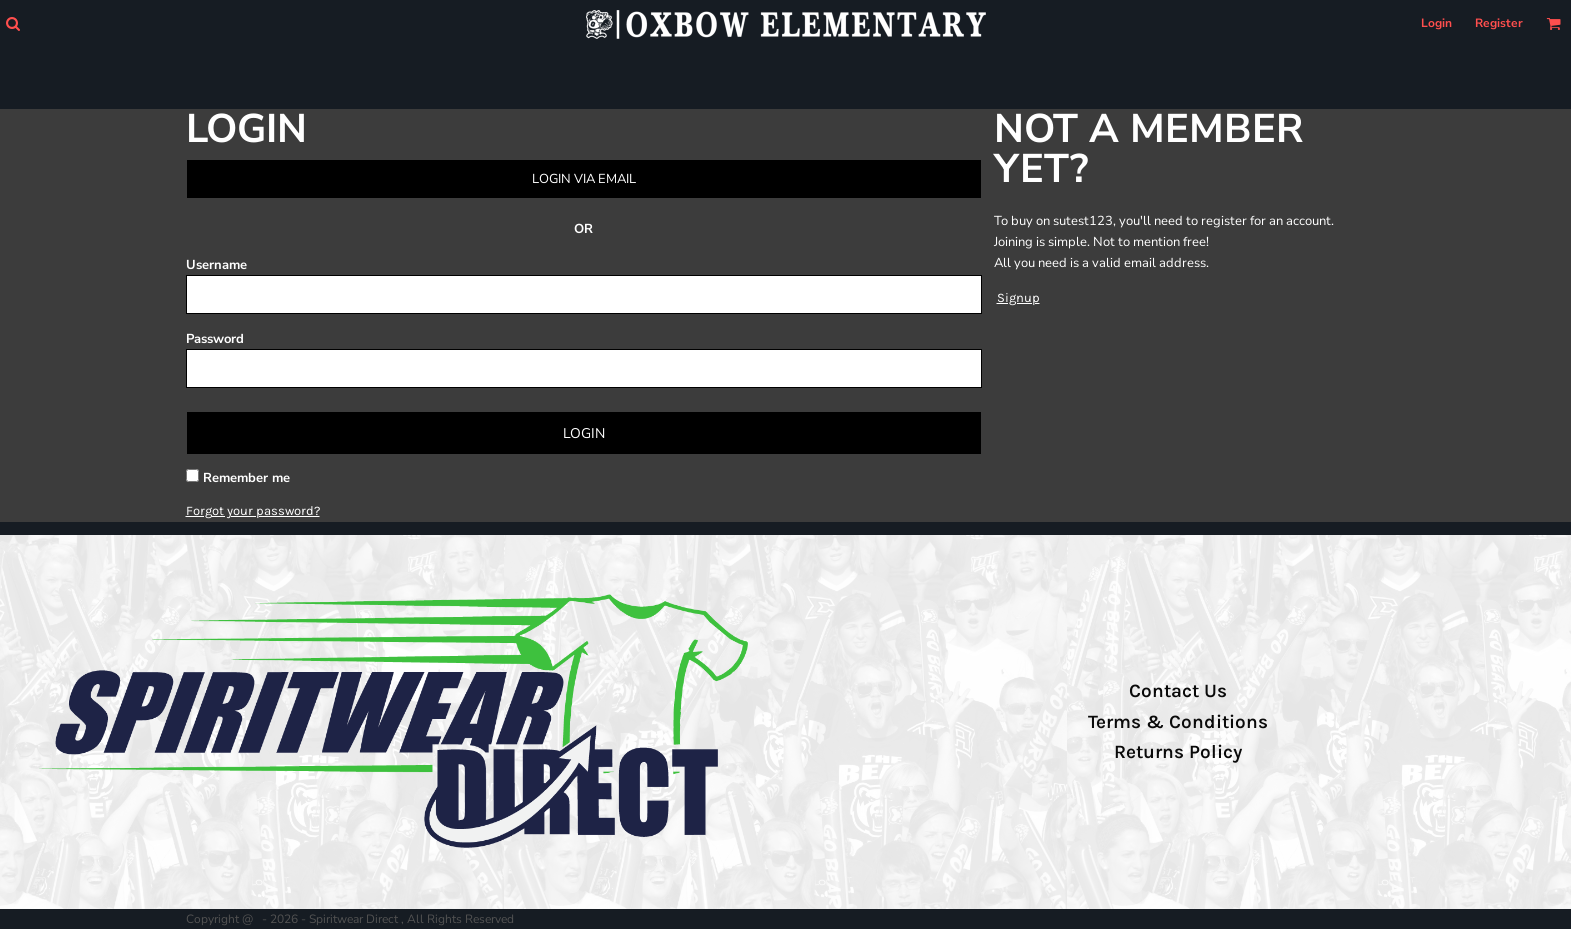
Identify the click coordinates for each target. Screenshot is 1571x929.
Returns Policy (1178, 752)
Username (216, 265)
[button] (12, 23)
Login (1436, 23)
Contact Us (1178, 691)
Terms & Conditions (1178, 722)
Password (215, 339)
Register (1499, 23)
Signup (1018, 297)
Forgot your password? (253, 510)
